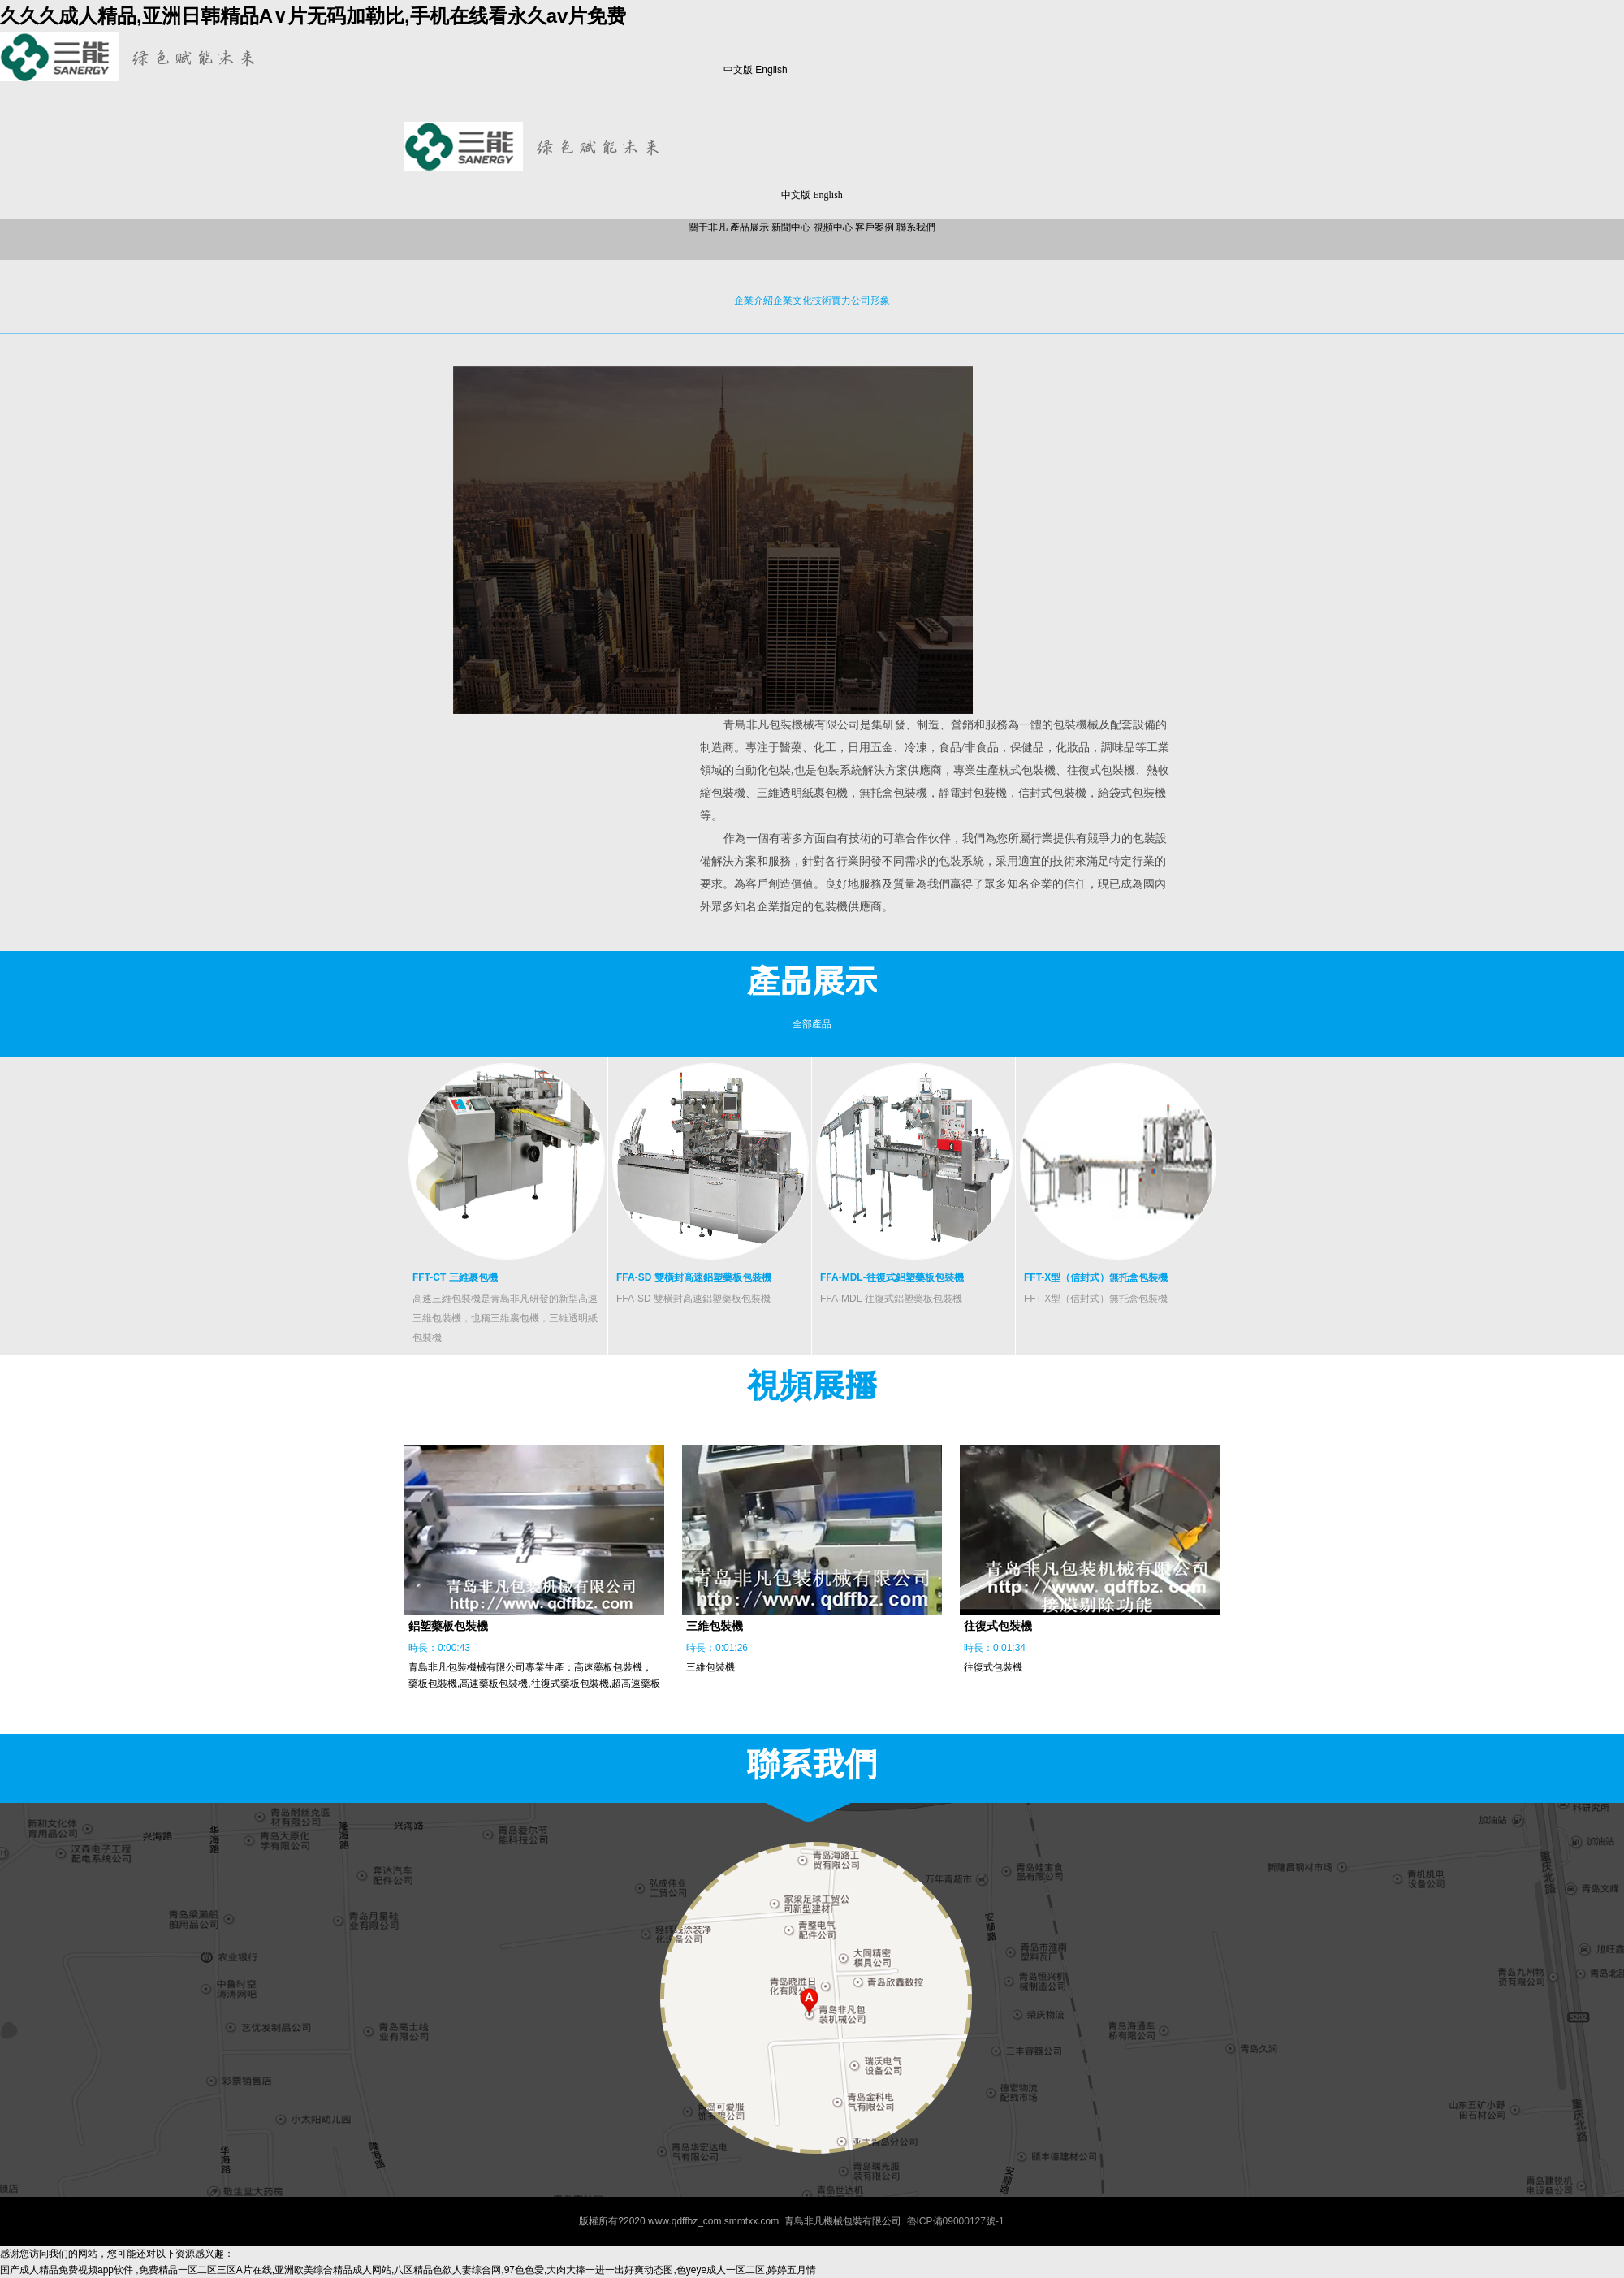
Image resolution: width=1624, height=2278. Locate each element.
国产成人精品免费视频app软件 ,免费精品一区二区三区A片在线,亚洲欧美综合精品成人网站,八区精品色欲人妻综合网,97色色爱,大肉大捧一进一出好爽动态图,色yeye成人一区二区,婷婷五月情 (408, 2270)
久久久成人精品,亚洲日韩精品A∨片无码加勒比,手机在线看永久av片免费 (313, 16)
